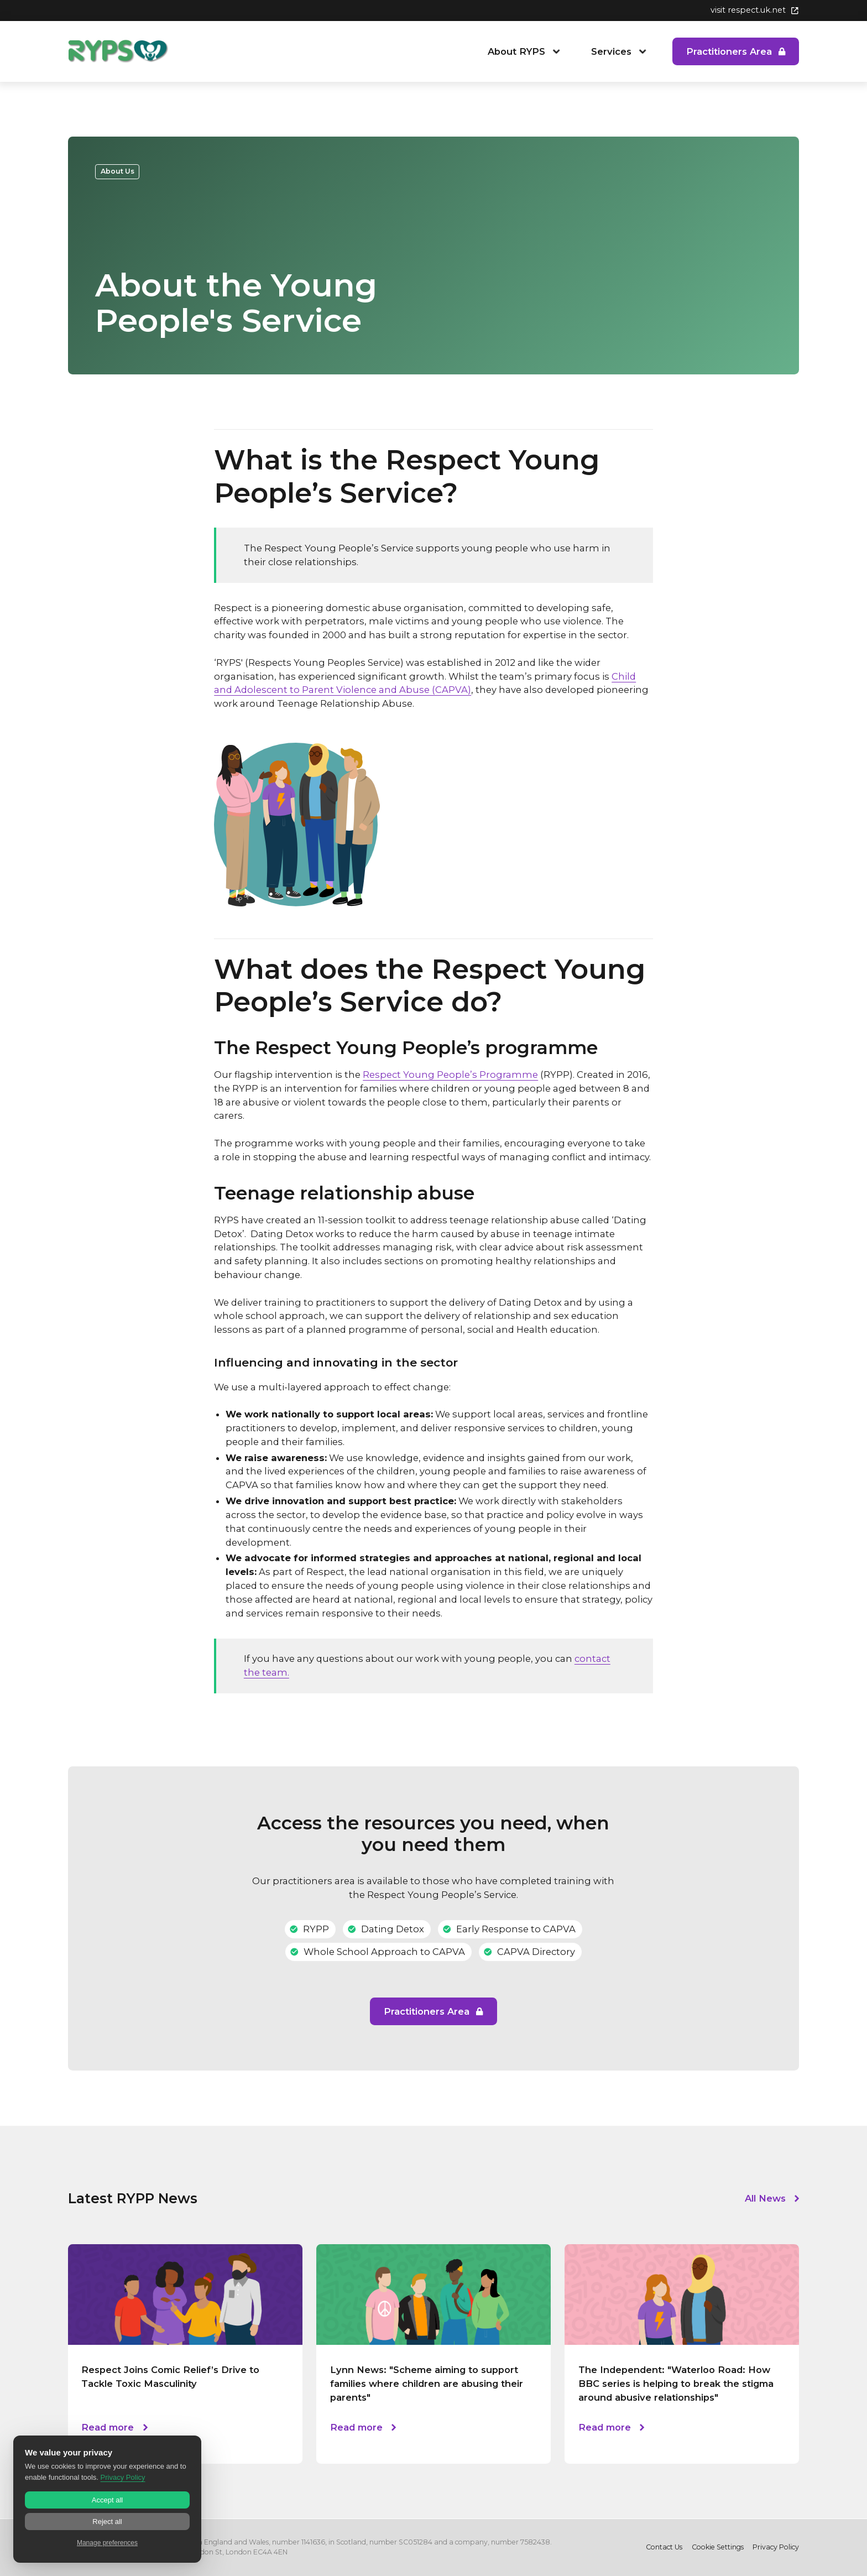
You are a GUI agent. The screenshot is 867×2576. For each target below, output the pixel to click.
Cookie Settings (718, 2547)
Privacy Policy (776, 2547)
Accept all (107, 2500)
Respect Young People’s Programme (450, 1074)
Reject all (107, 2521)
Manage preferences (107, 2543)
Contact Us (664, 2547)
